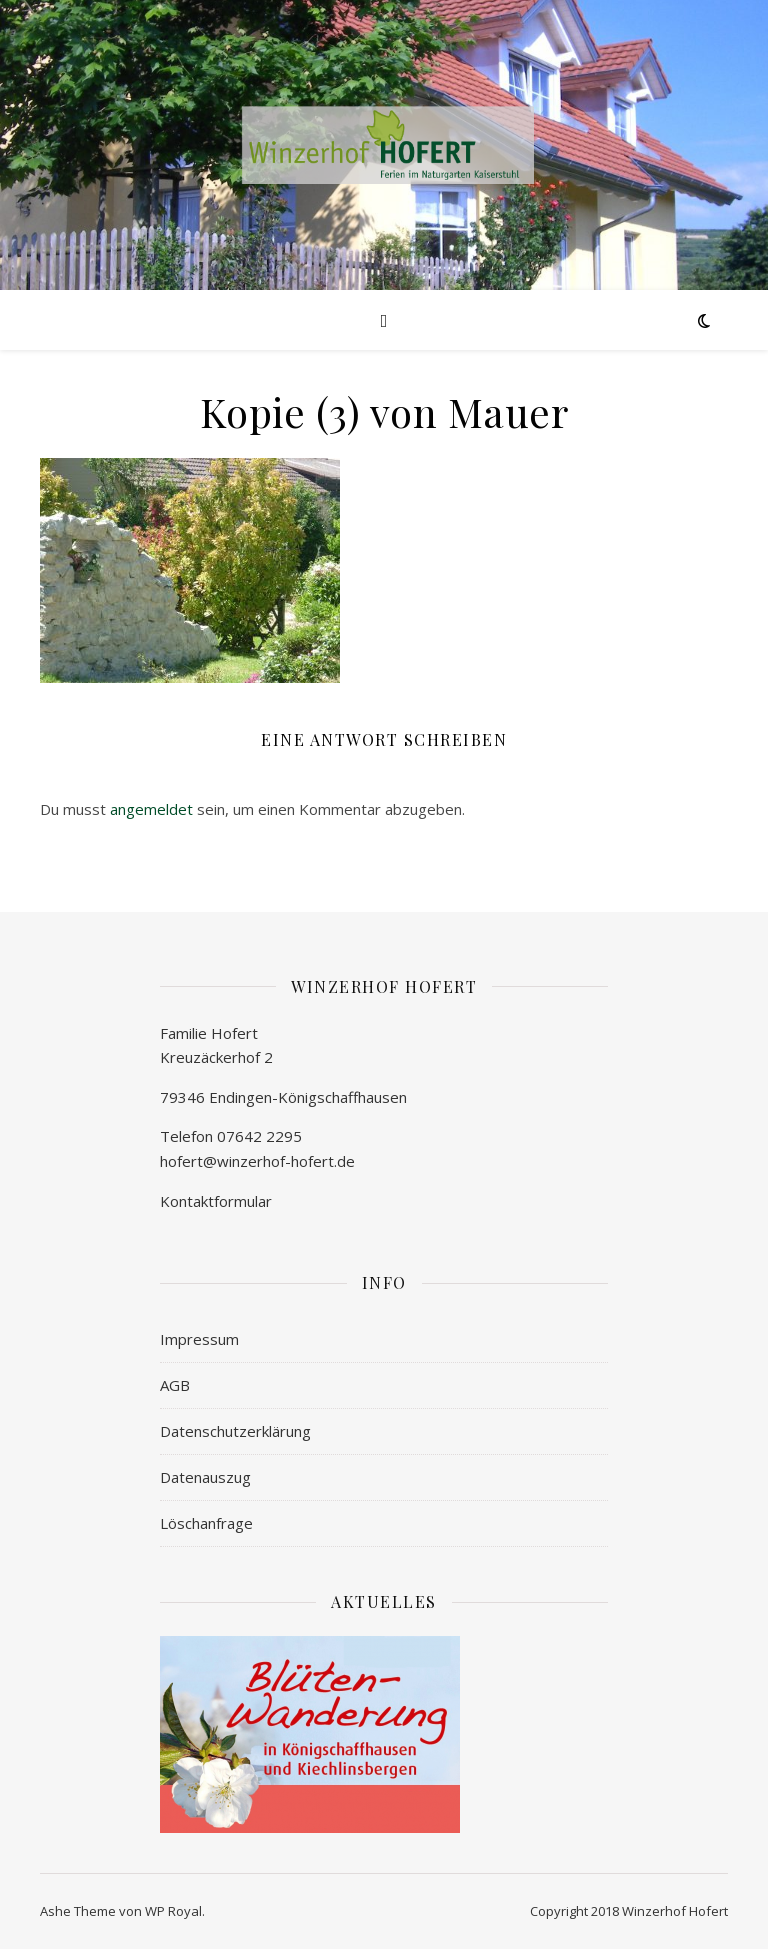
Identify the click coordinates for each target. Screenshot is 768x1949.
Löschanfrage (206, 1523)
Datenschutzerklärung (235, 1431)
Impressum (199, 1339)
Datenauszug (205, 1477)
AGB (175, 1385)
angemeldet (151, 809)
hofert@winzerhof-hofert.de (257, 1161)
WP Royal (173, 1911)
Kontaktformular (216, 1201)
